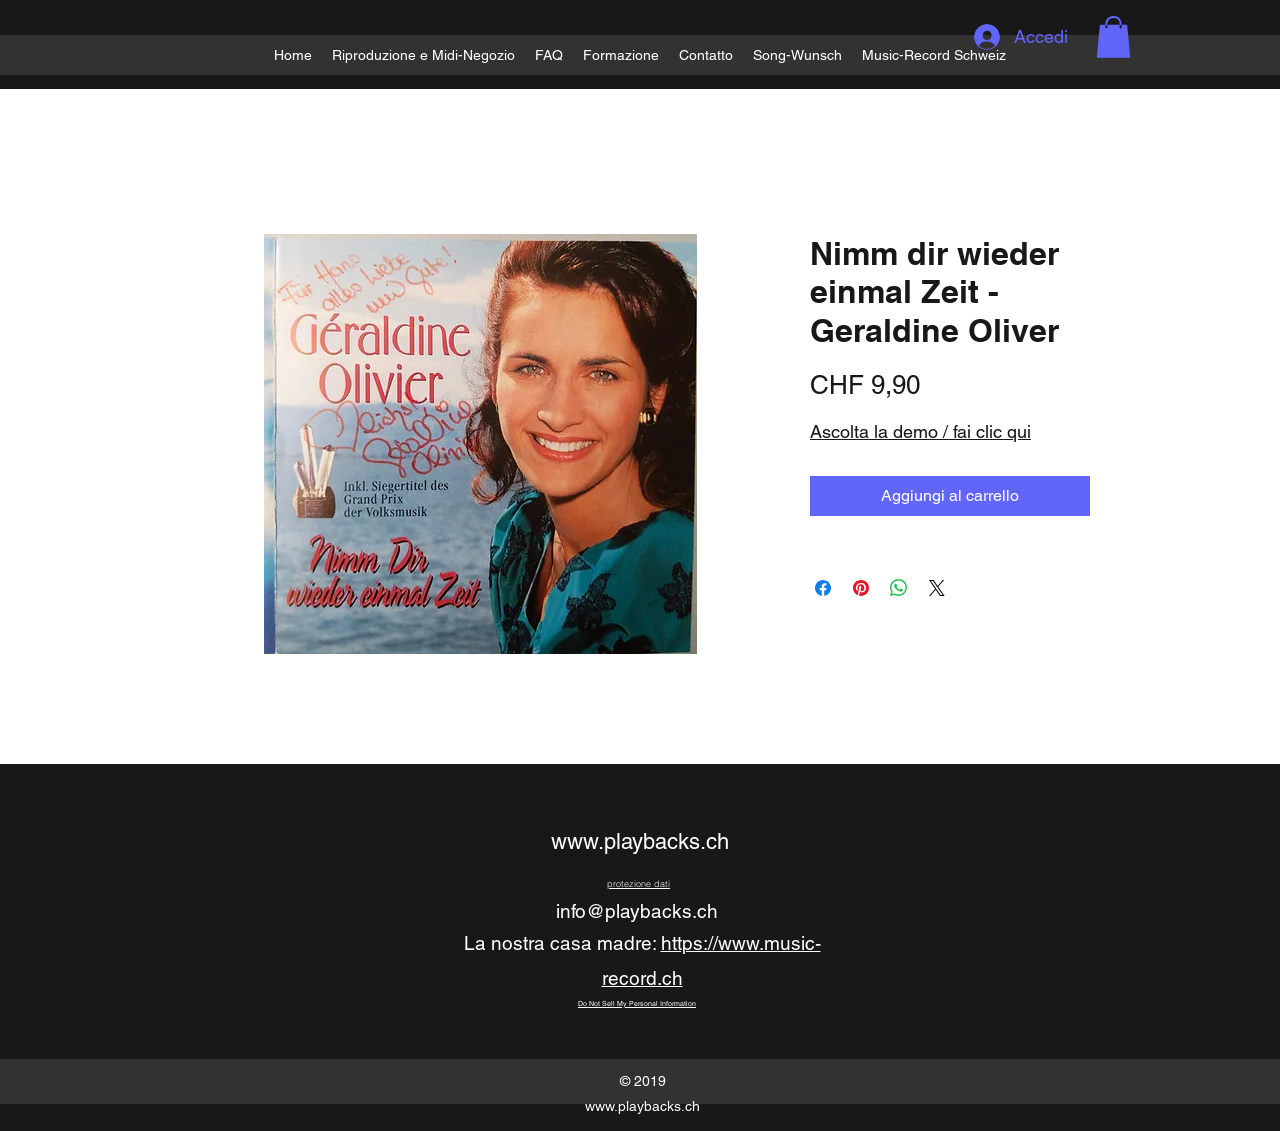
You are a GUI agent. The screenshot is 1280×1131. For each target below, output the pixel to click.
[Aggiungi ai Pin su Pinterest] (861, 588)
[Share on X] (937, 588)
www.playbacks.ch (640, 841)
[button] (1113, 37)
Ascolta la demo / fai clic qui (920, 431)
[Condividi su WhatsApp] (899, 588)
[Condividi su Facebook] (823, 588)
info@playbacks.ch (637, 911)
